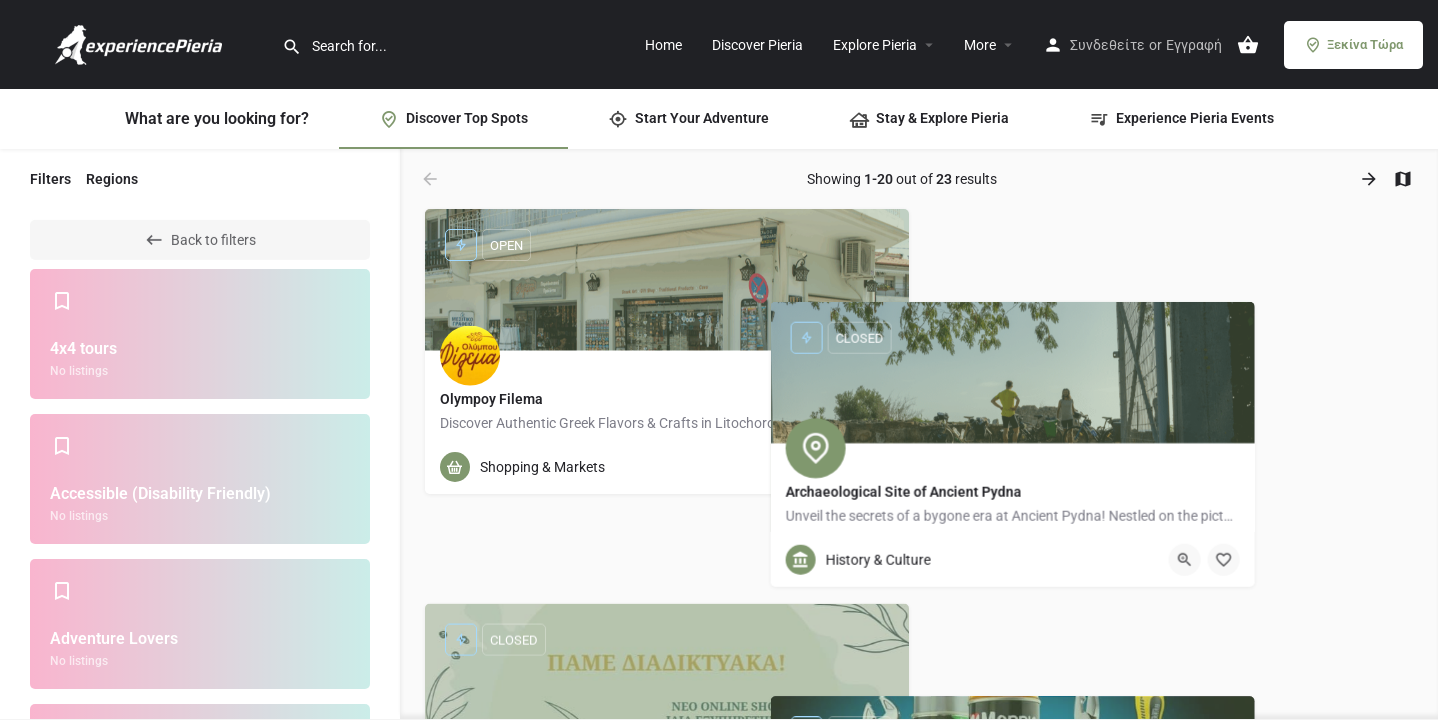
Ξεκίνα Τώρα (1353, 45)
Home (663, 45)
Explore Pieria (875, 45)
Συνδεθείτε (1107, 45)
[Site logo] (141, 43)
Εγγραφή (1194, 45)
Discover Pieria (757, 45)
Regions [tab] (112, 179)
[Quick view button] (839, 467)
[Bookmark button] (878, 467)
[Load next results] (1371, 179)
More (980, 45)
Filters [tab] (50, 179)
